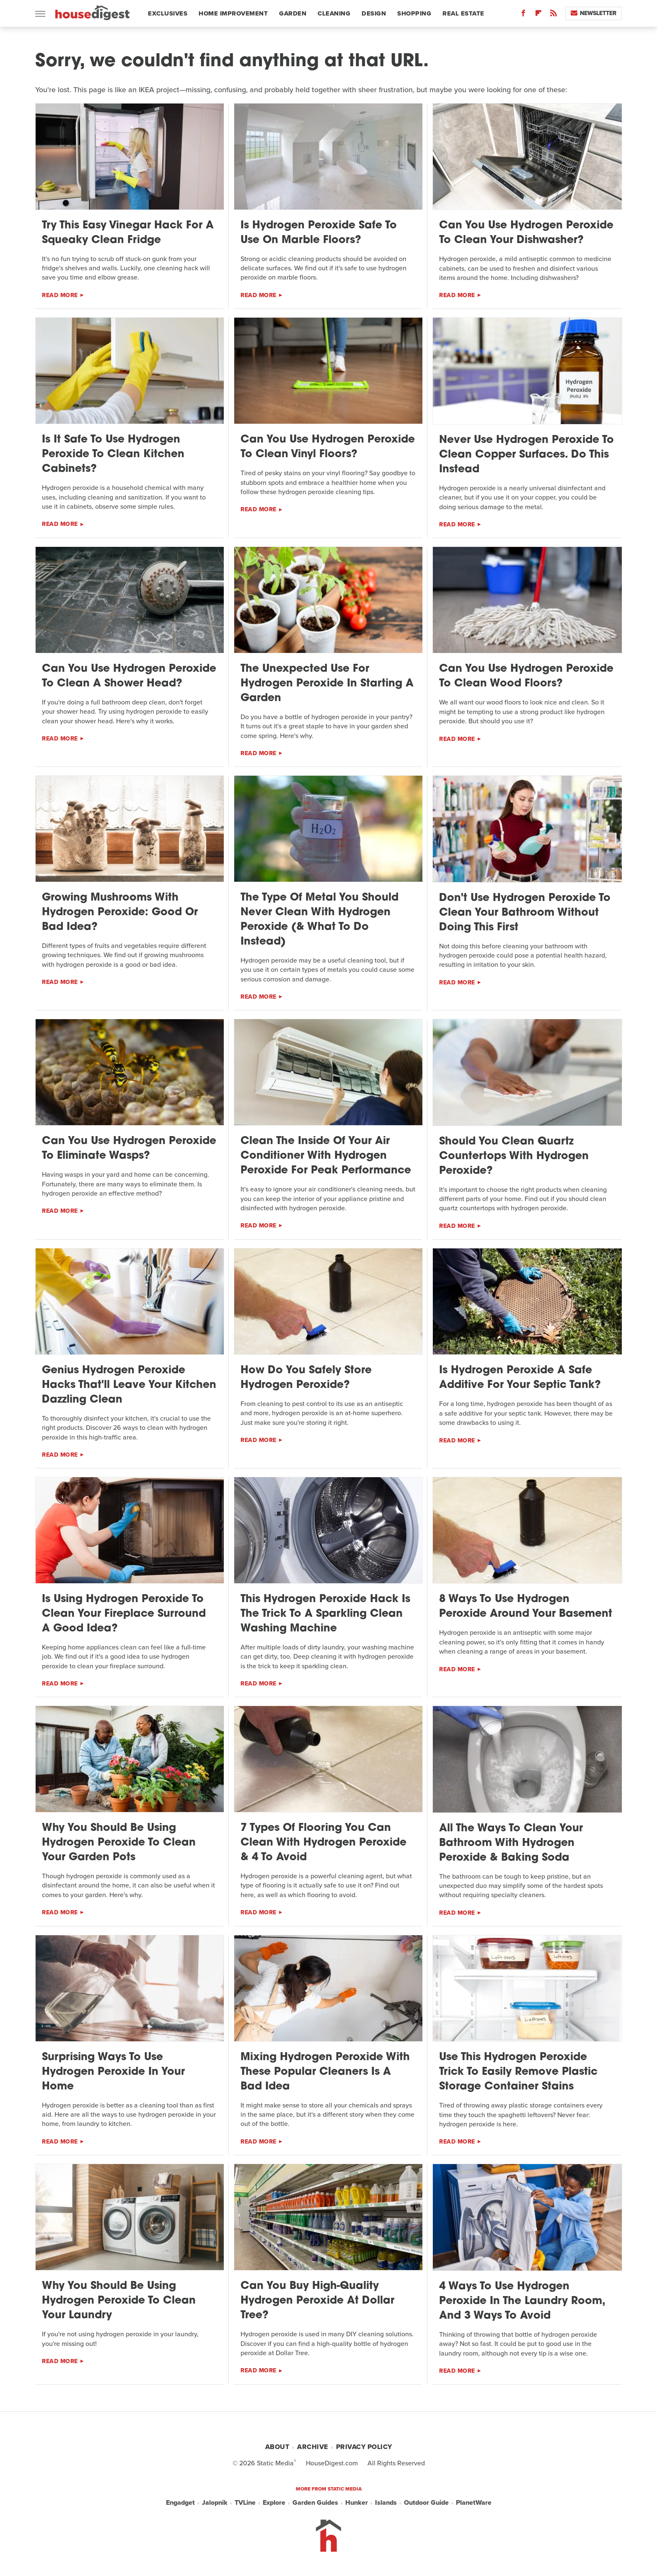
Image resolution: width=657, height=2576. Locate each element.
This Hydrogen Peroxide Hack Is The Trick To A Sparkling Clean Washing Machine (325, 1614)
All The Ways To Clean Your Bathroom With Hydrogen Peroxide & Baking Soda (511, 1843)
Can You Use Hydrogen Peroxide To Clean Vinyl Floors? (328, 447)
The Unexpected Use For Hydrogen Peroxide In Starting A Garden (327, 684)
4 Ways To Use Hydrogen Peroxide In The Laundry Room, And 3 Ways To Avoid (522, 2301)
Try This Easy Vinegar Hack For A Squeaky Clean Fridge (128, 233)
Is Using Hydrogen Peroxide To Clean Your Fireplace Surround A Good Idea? (124, 1614)
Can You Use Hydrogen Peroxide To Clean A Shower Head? (129, 676)
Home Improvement (233, 13)
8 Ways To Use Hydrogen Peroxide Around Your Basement (525, 1606)
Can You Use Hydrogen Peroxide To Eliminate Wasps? (129, 1148)
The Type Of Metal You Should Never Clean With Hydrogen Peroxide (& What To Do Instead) (319, 920)
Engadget (180, 2502)
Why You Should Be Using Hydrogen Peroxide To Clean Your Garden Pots (119, 1843)
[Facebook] (523, 15)
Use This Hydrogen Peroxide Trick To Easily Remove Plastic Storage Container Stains (518, 2072)
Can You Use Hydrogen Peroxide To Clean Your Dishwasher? (526, 233)
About (277, 2447)
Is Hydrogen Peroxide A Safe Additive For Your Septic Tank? (520, 1377)
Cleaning (334, 13)
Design (374, 13)
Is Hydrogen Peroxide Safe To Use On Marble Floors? (319, 233)
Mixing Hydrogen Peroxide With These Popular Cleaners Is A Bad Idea (325, 2072)
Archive (312, 2447)
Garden (292, 13)
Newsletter (593, 13)
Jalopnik (215, 2502)
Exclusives (167, 13)
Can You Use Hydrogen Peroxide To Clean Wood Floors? (526, 676)
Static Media (275, 2463)
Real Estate (463, 13)
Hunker (356, 2502)
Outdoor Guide (426, 2502)
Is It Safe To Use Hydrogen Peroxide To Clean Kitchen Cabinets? (113, 454)
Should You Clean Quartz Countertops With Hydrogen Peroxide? (514, 1156)
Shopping (414, 13)
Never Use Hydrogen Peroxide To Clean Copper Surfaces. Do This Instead (526, 455)
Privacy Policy (364, 2447)
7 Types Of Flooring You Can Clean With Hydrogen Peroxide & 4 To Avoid (323, 1843)
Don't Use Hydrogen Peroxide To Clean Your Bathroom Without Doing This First (524, 913)
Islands (386, 2502)
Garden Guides (315, 2502)
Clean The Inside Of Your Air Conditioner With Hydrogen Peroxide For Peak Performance (326, 1156)
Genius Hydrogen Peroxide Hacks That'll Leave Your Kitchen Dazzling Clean (129, 1385)
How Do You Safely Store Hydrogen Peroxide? (306, 1377)
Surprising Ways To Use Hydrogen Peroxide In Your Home (113, 2072)
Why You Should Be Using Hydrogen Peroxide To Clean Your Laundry (119, 2301)
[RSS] (553, 15)
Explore (274, 2502)
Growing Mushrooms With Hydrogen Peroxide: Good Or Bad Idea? (120, 912)
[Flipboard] (538, 15)
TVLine (245, 2502)
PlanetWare (473, 2502)
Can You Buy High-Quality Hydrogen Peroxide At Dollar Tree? (317, 2301)
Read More (60, 295)
